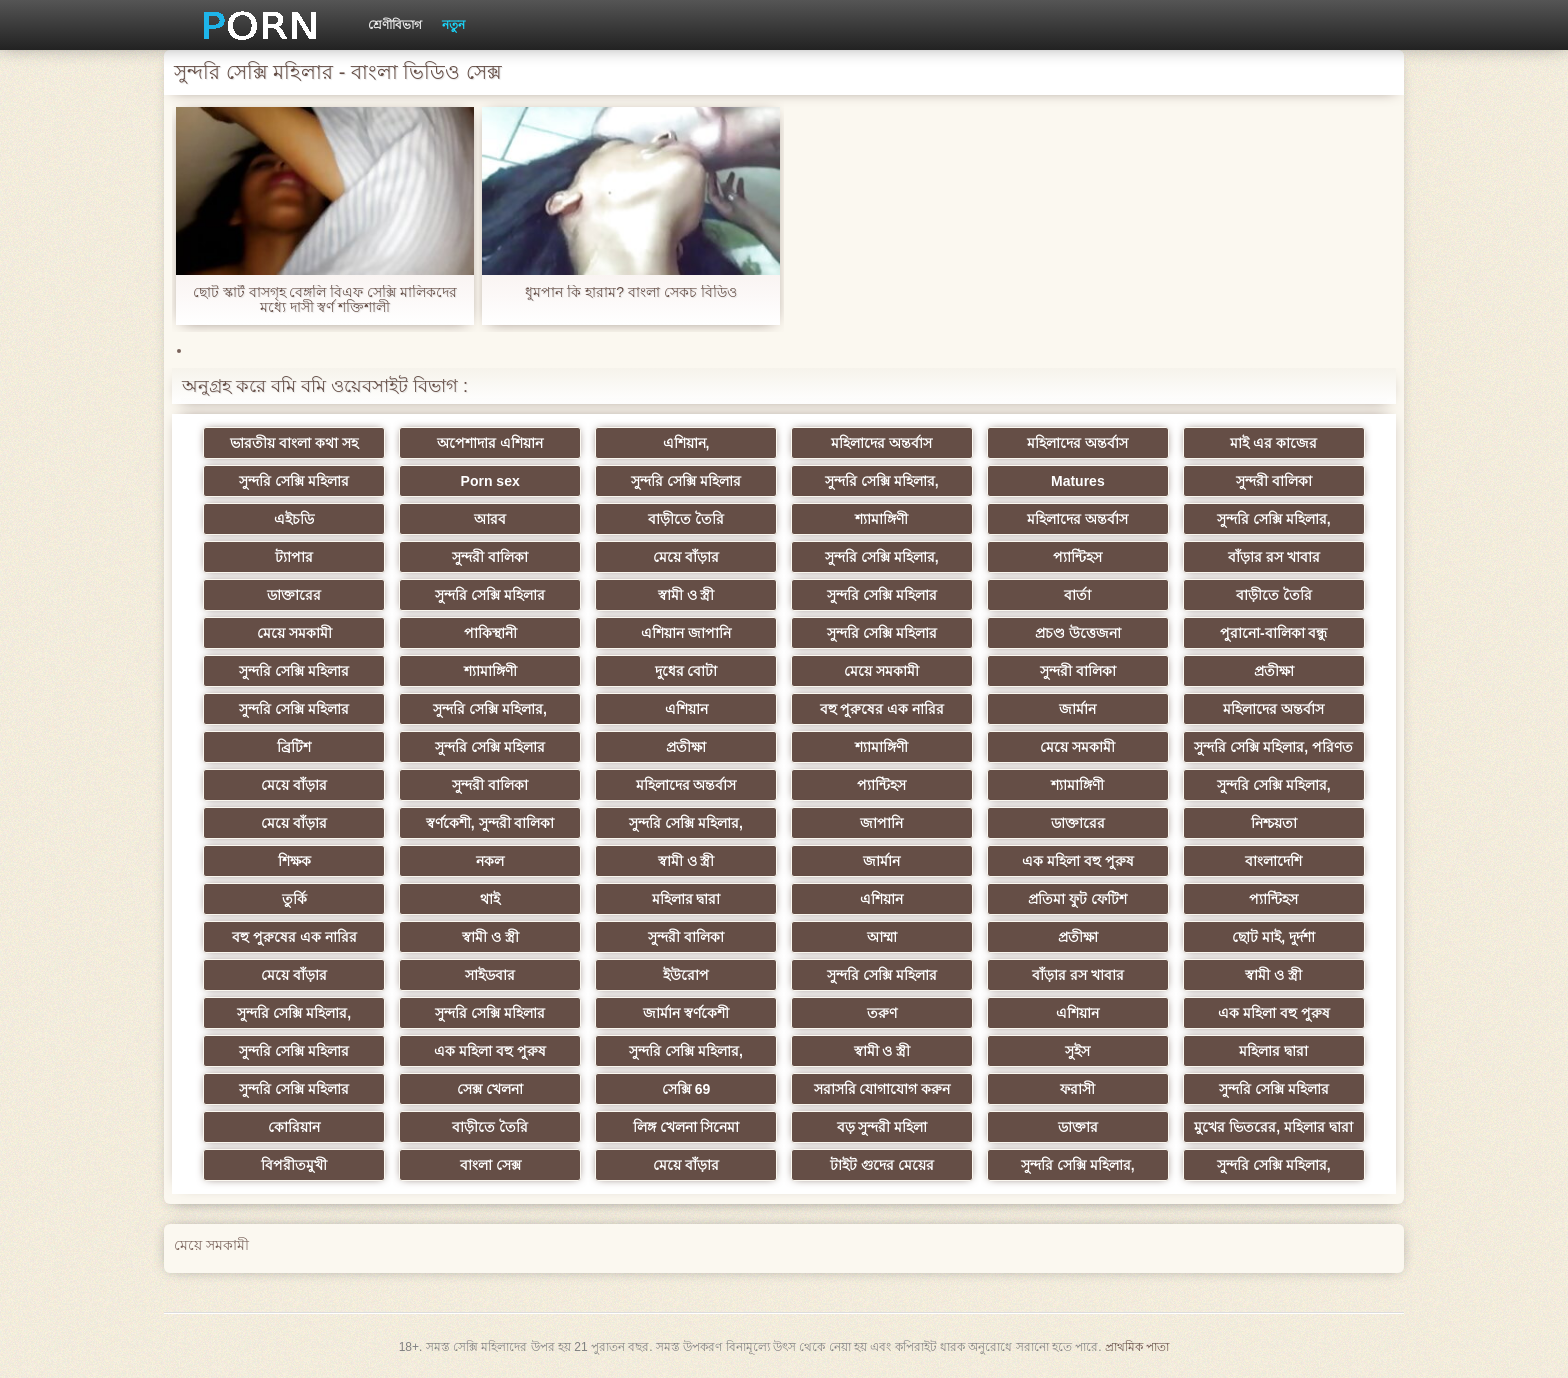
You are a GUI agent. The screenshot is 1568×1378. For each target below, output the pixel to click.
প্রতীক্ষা (1274, 671)
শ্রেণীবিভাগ (395, 25)
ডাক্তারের (294, 595)
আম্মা (882, 937)
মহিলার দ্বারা (686, 899)
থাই (490, 899)
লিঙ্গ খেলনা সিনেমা (686, 1127)
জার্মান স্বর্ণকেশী (686, 1013)
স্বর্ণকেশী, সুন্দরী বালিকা (490, 823)
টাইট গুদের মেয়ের (882, 1165)
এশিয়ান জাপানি (686, 633)
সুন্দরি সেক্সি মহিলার (294, 481)
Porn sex (490, 481)
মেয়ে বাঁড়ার (686, 557)
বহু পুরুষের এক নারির (882, 709)
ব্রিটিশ (294, 747)
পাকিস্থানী (490, 633)
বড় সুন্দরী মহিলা (882, 1127)
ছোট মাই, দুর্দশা (1273, 937)
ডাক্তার (1078, 1127)
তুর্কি (294, 899)
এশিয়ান (686, 709)
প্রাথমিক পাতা (1137, 1347)
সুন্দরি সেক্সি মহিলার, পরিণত (1273, 747)
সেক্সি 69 (686, 1089)
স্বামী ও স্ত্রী (686, 595)
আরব (490, 519)
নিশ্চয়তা (1274, 823)
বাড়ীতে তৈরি (686, 519)
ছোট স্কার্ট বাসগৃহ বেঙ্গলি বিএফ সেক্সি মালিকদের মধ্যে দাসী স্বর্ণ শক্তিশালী (325, 300)
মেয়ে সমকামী (294, 633)
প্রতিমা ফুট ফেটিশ (1077, 899)
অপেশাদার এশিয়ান (490, 443)
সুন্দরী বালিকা (1274, 481)
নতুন (453, 25)
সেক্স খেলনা (490, 1089)
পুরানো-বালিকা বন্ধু (1274, 633)
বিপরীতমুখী (294, 1165)
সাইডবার (490, 975)
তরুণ (882, 1013)
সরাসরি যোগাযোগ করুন (882, 1089)
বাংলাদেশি (1273, 861)
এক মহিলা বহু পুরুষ (1078, 861)
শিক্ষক (294, 861)
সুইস (1077, 1051)
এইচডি (294, 519)
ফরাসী (1077, 1089)
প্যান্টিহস (1077, 557)
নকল (490, 861)
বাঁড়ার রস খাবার (1274, 557)
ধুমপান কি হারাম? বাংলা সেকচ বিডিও (630, 292)
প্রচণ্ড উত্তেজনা (1078, 633)
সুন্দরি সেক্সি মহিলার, (882, 481)
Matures (1078, 481)
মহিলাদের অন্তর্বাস (881, 443)
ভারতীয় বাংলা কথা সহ (294, 443)
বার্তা (1077, 595)
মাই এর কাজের (1273, 443)
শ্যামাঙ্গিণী (881, 519)
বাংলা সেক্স (490, 1165)
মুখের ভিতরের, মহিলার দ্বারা (1273, 1127)
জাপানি (881, 823)
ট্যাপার (294, 557)
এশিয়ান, (686, 443)
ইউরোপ (686, 975)
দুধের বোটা (686, 671)
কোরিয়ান (294, 1127)
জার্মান (1077, 709)
